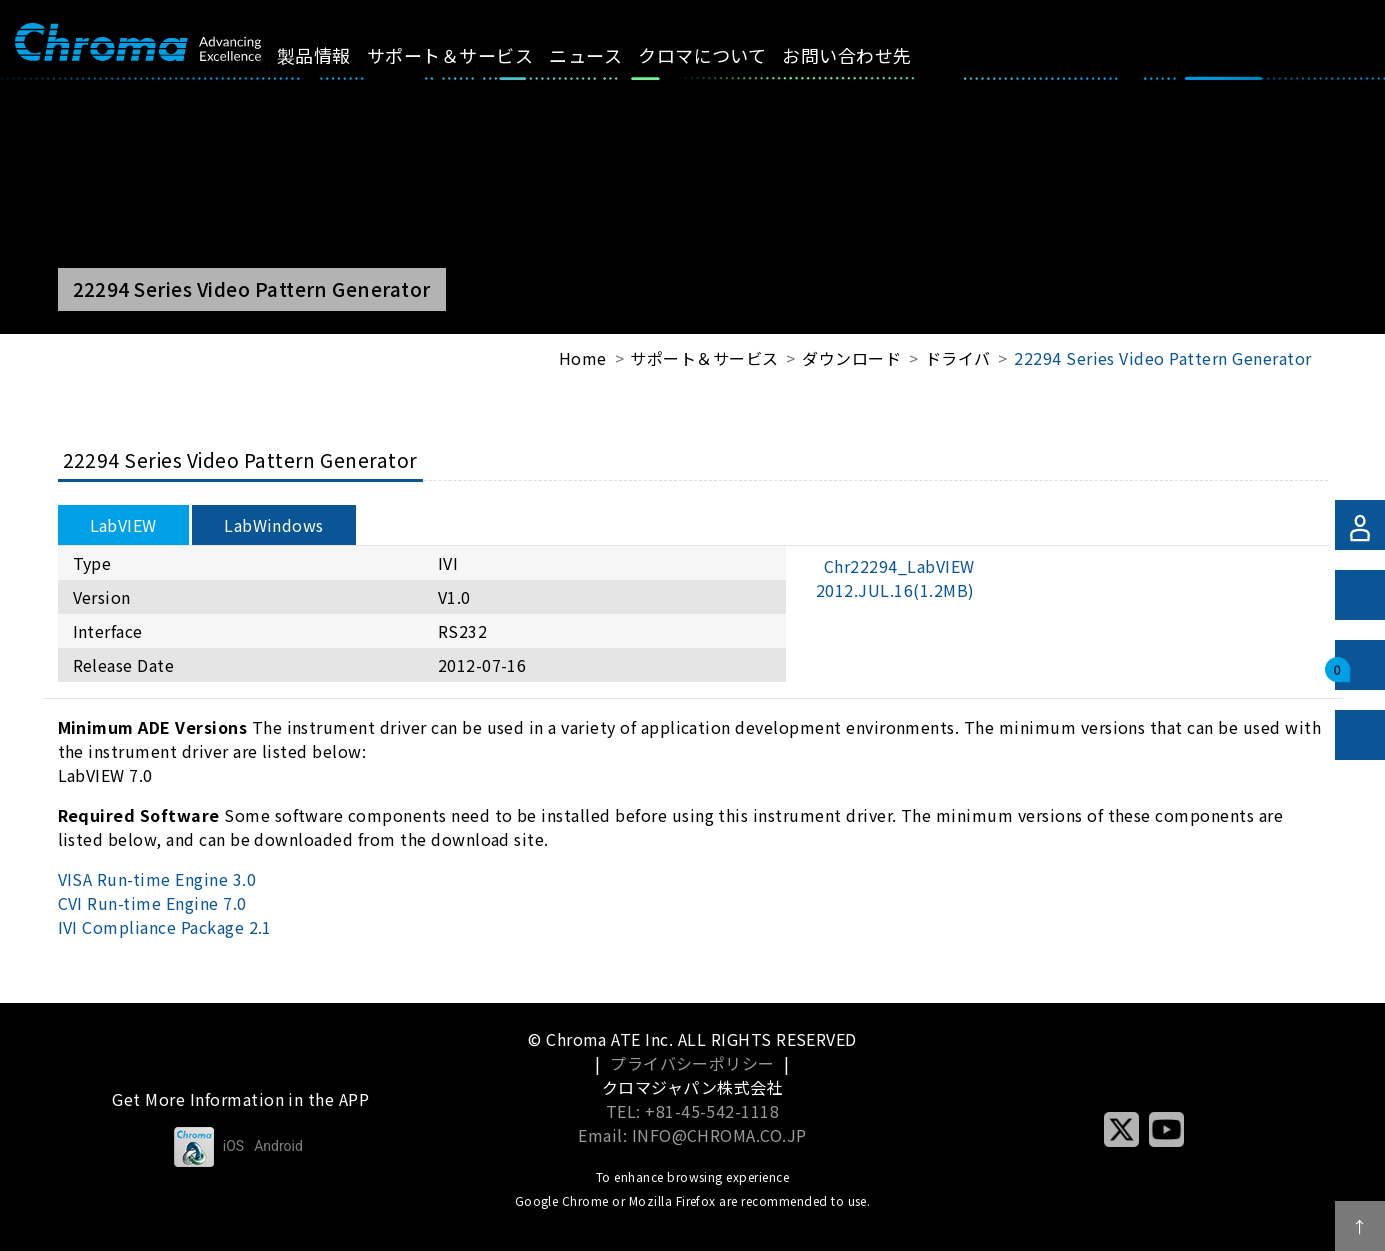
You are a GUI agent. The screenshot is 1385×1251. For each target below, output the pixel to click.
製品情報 (337, 55)
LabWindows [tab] (274, 525)
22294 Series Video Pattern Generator (1162, 358)
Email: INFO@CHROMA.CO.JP (692, 1135)
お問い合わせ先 (869, 55)
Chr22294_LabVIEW (895, 578)
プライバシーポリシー (692, 1063)
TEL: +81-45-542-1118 (693, 1111)
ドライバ (958, 358)
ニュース (608, 55)
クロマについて (725, 55)
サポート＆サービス (473, 55)
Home (583, 358)
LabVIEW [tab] (123, 525)
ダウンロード (851, 358)
